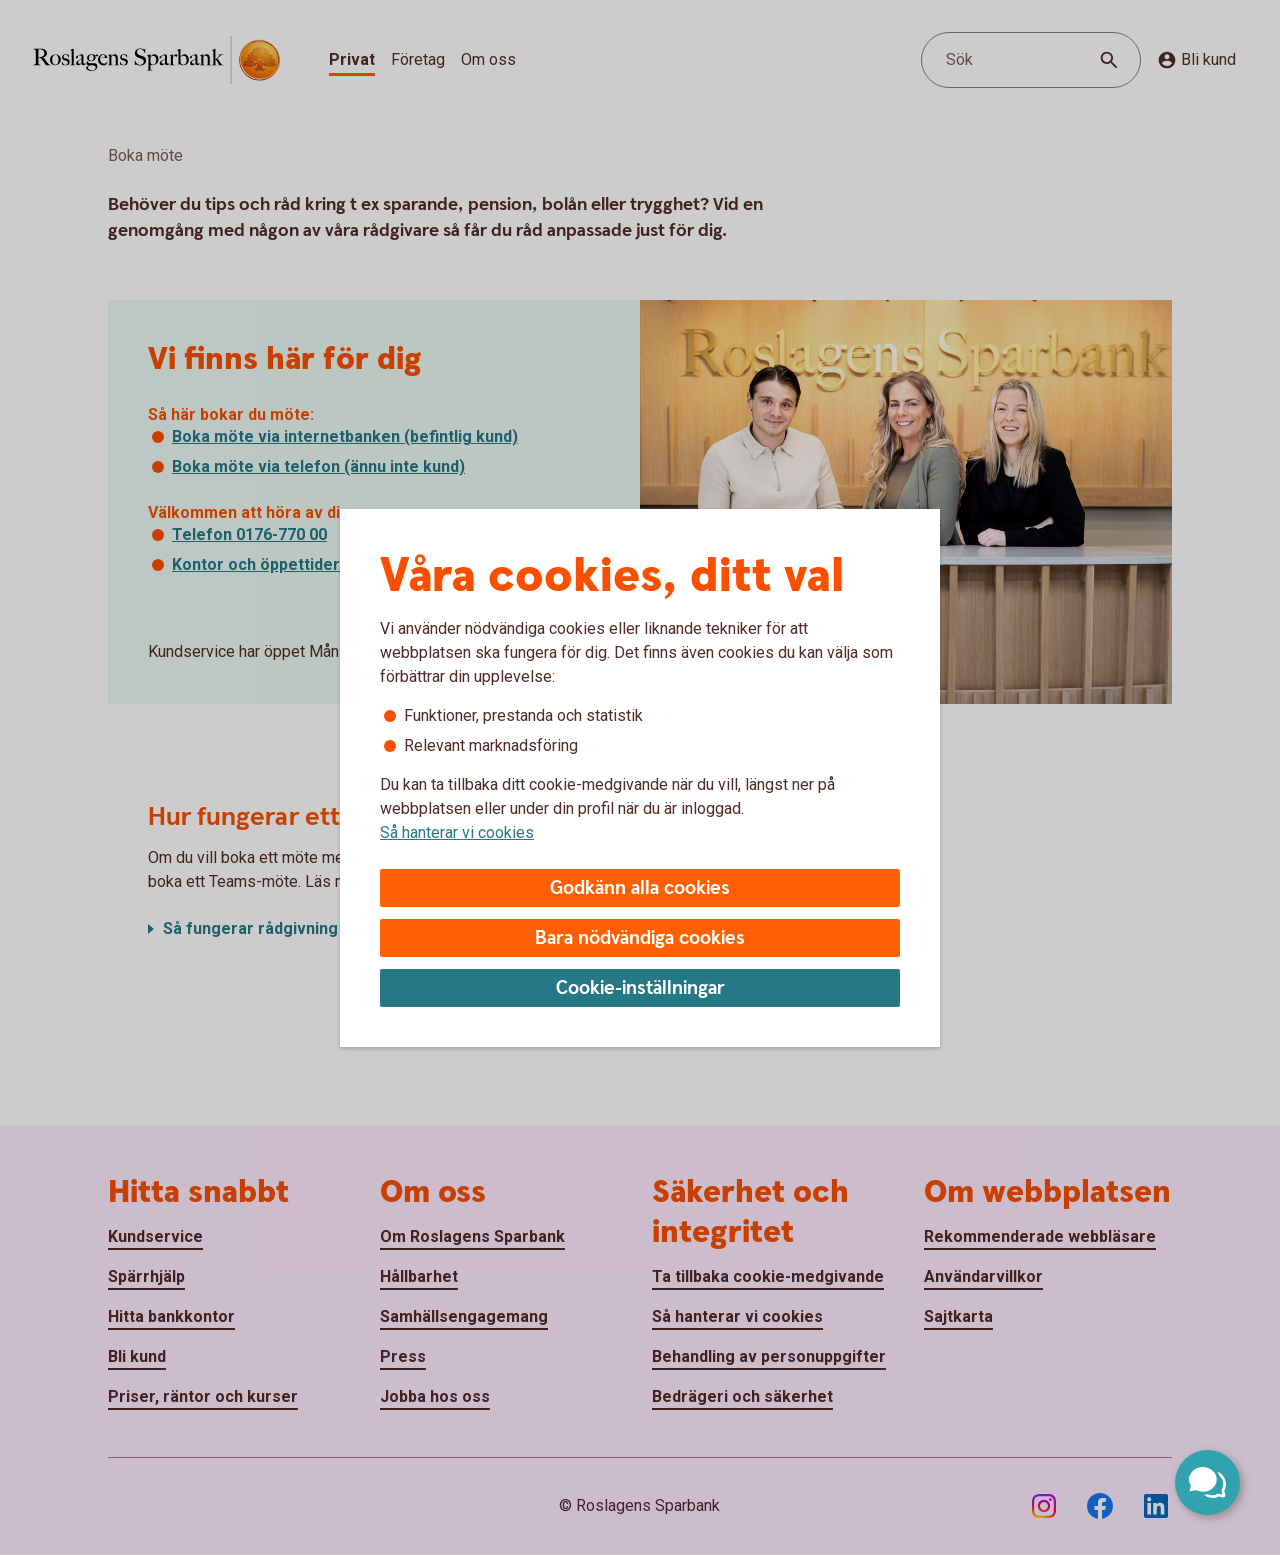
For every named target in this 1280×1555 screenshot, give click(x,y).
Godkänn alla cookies (640, 888)
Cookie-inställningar (640, 988)
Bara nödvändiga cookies (640, 938)
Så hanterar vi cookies (457, 832)
